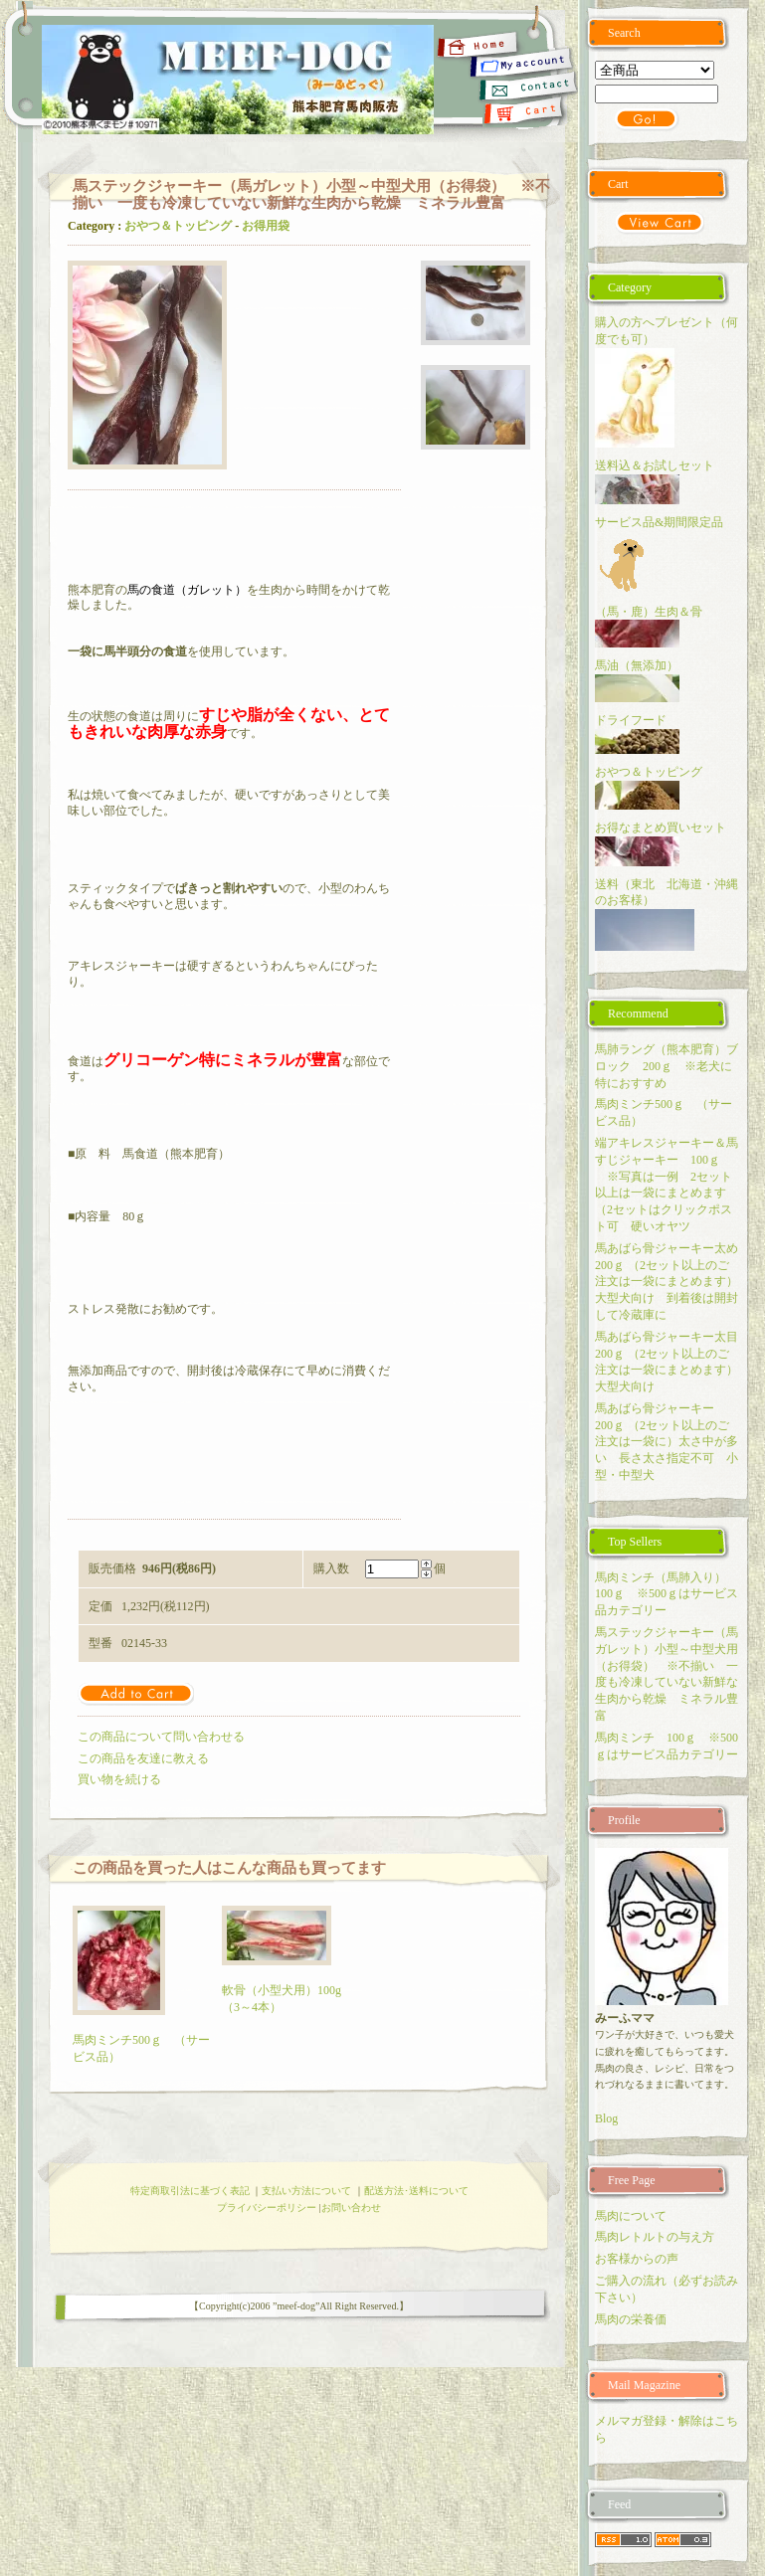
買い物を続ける (119, 1779)
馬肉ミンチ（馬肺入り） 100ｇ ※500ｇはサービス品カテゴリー (666, 1594)
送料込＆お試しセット (654, 465)
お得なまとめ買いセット (660, 827)
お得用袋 (265, 226)
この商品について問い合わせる (161, 1737)
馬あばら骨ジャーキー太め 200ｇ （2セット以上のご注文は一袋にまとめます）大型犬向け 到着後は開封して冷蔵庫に (672, 1281)
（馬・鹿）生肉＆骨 (648, 612)
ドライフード (631, 720)
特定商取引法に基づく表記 (190, 2190)
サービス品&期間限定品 (665, 522)
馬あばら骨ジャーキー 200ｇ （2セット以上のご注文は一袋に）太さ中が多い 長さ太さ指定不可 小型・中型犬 (666, 1441)
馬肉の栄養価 (631, 2319)
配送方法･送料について (416, 2190)
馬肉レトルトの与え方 (654, 2237)
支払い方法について (306, 2190)
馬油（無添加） (636, 665)
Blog (606, 2118)
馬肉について (631, 2216)
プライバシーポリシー (266, 2207)
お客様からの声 (636, 2259)
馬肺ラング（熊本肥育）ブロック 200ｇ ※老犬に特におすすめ (666, 1066)
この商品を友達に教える (143, 1758)
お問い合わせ (351, 2207)
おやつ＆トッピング (178, 226)
